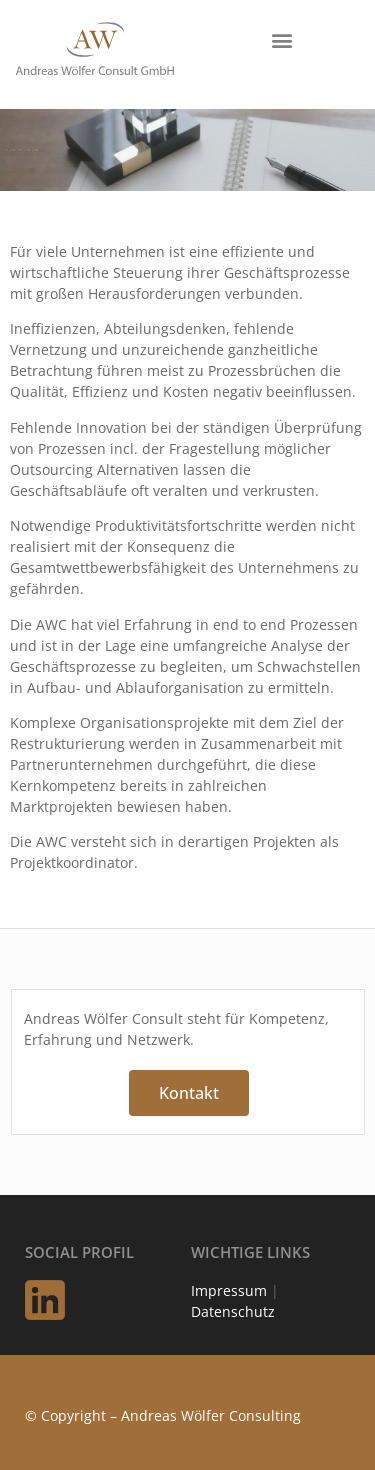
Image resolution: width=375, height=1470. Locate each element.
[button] (281, 39)
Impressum (229, 1290)
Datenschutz (233, 1311)
